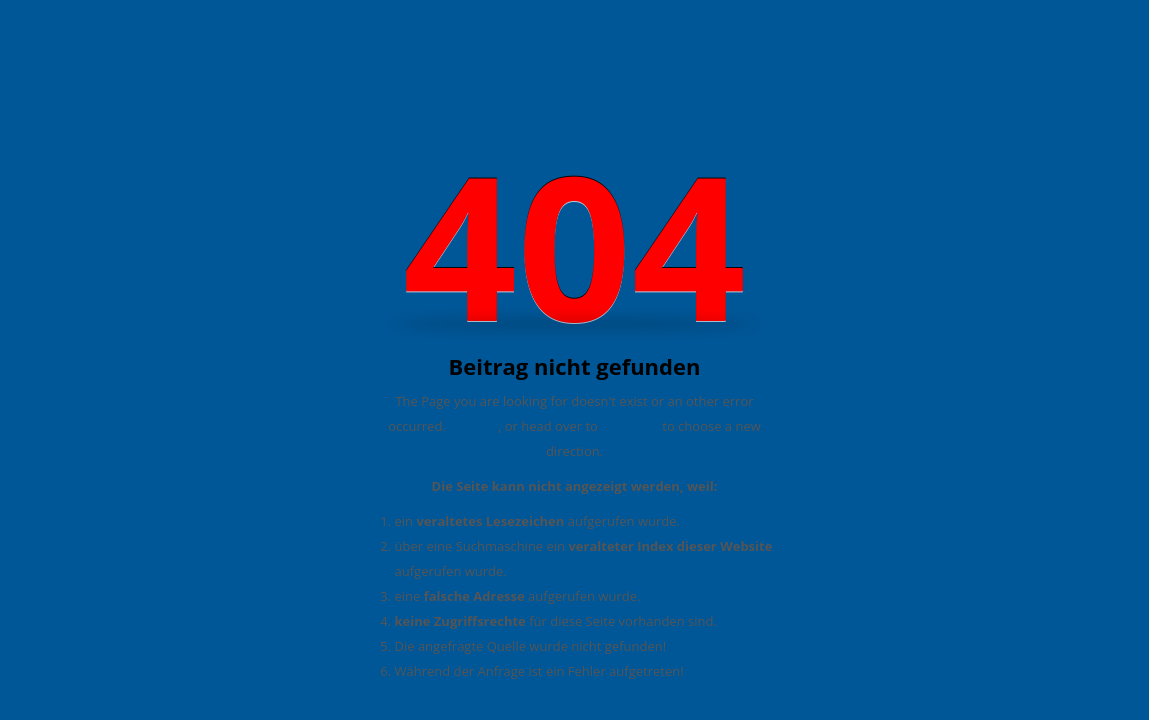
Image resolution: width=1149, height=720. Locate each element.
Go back (473, 426)
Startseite (630, 426)
